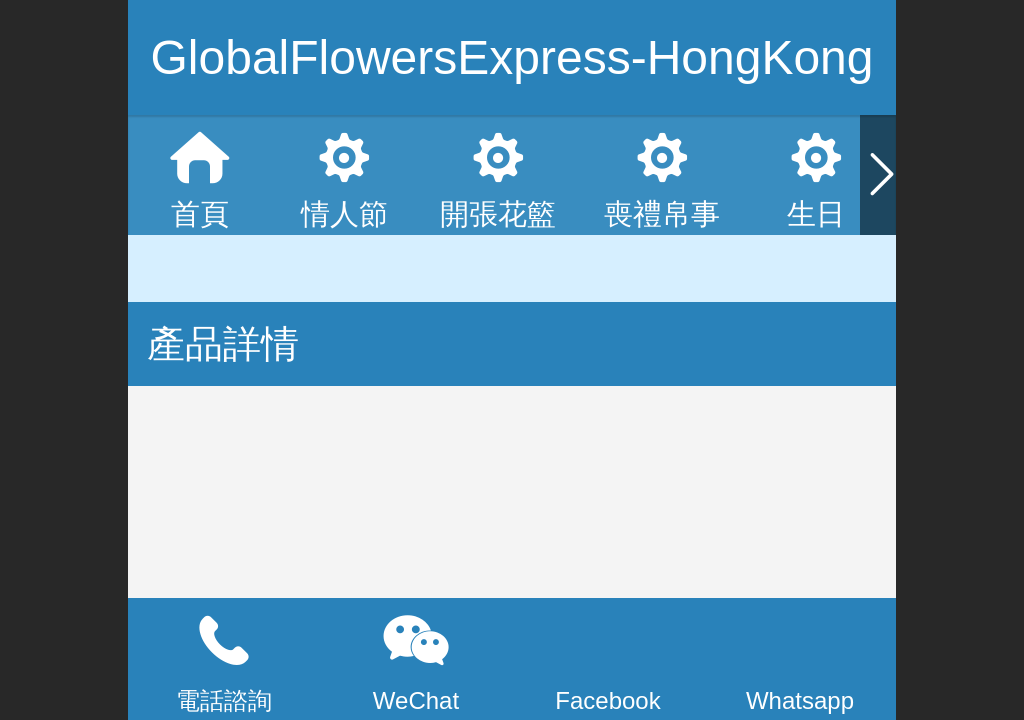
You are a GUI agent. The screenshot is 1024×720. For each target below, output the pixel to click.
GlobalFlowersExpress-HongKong (512, 57)
